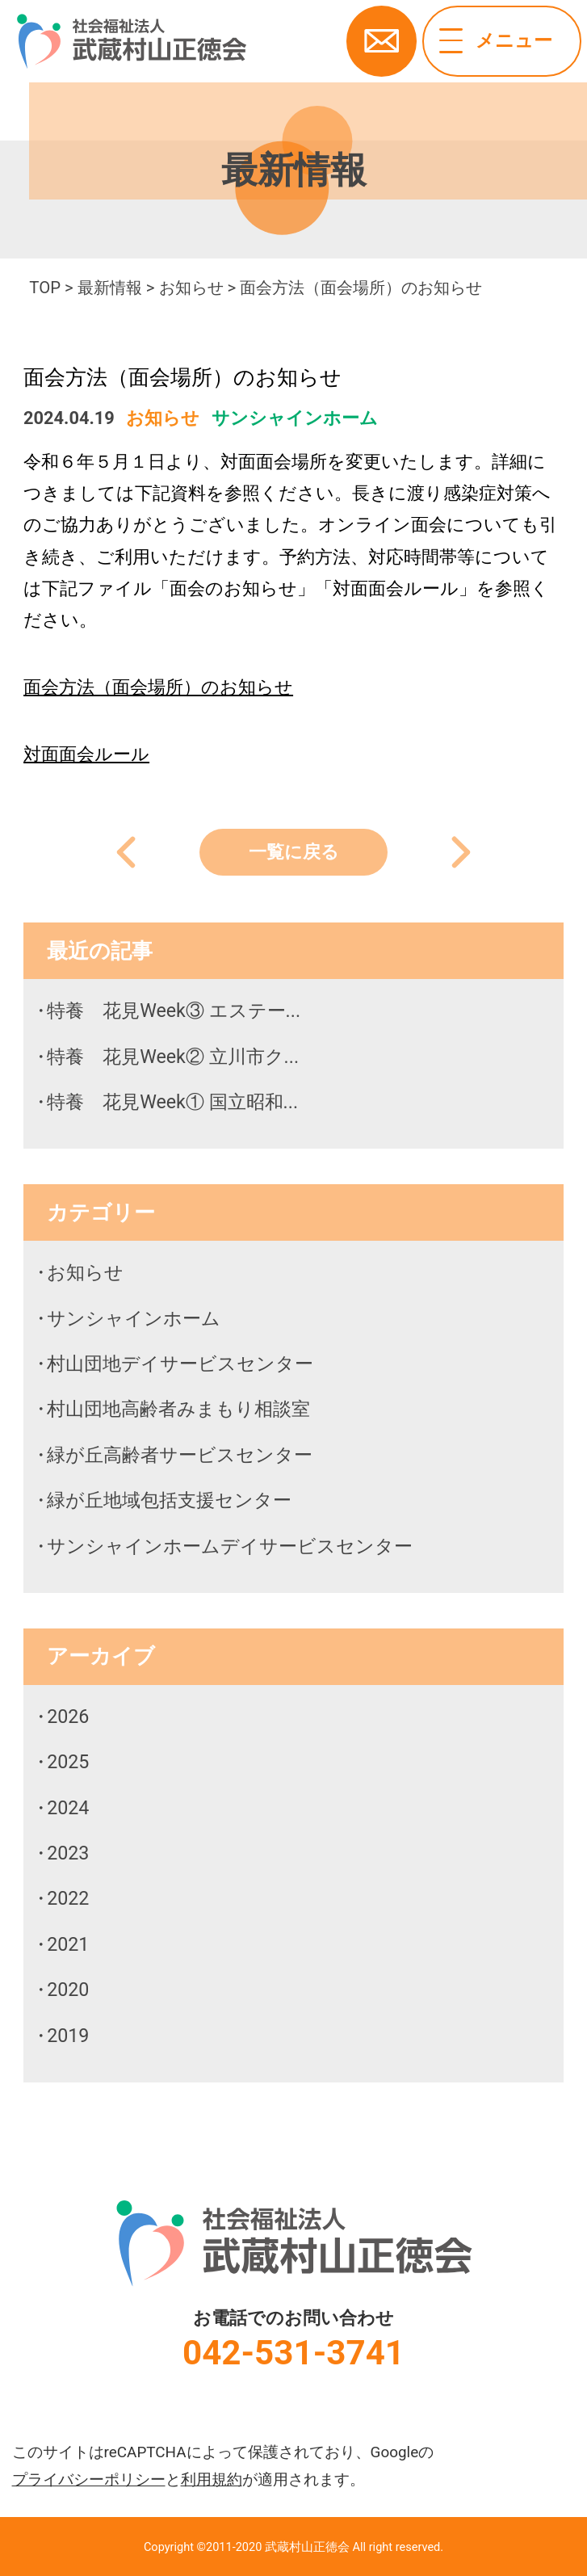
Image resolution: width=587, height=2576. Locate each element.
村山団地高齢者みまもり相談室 (178, 1408)
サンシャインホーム (295, 418)
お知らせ (191, 287)
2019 (68, 2035)
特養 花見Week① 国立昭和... (172, 1101)
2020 (68, 1989)
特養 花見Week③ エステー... (173, 1010)
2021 (68, 1944)
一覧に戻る (294, 852)
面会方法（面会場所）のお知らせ (158, 687)
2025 (68, 1761)
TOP (45, 287)
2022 (68, 1898)
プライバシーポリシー (89, 2479)
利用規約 (211, 2479)
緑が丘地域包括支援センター (169, 1500)
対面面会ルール (86, 754)
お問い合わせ (381, 41)
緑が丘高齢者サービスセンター (179, 1454)
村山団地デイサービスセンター (180, 1363)
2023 (68, 1853)
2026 (68, 1716)
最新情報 (110, 287)
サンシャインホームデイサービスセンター (230, 1546)
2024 (68, 1807)
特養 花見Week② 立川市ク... (173, 1056)
